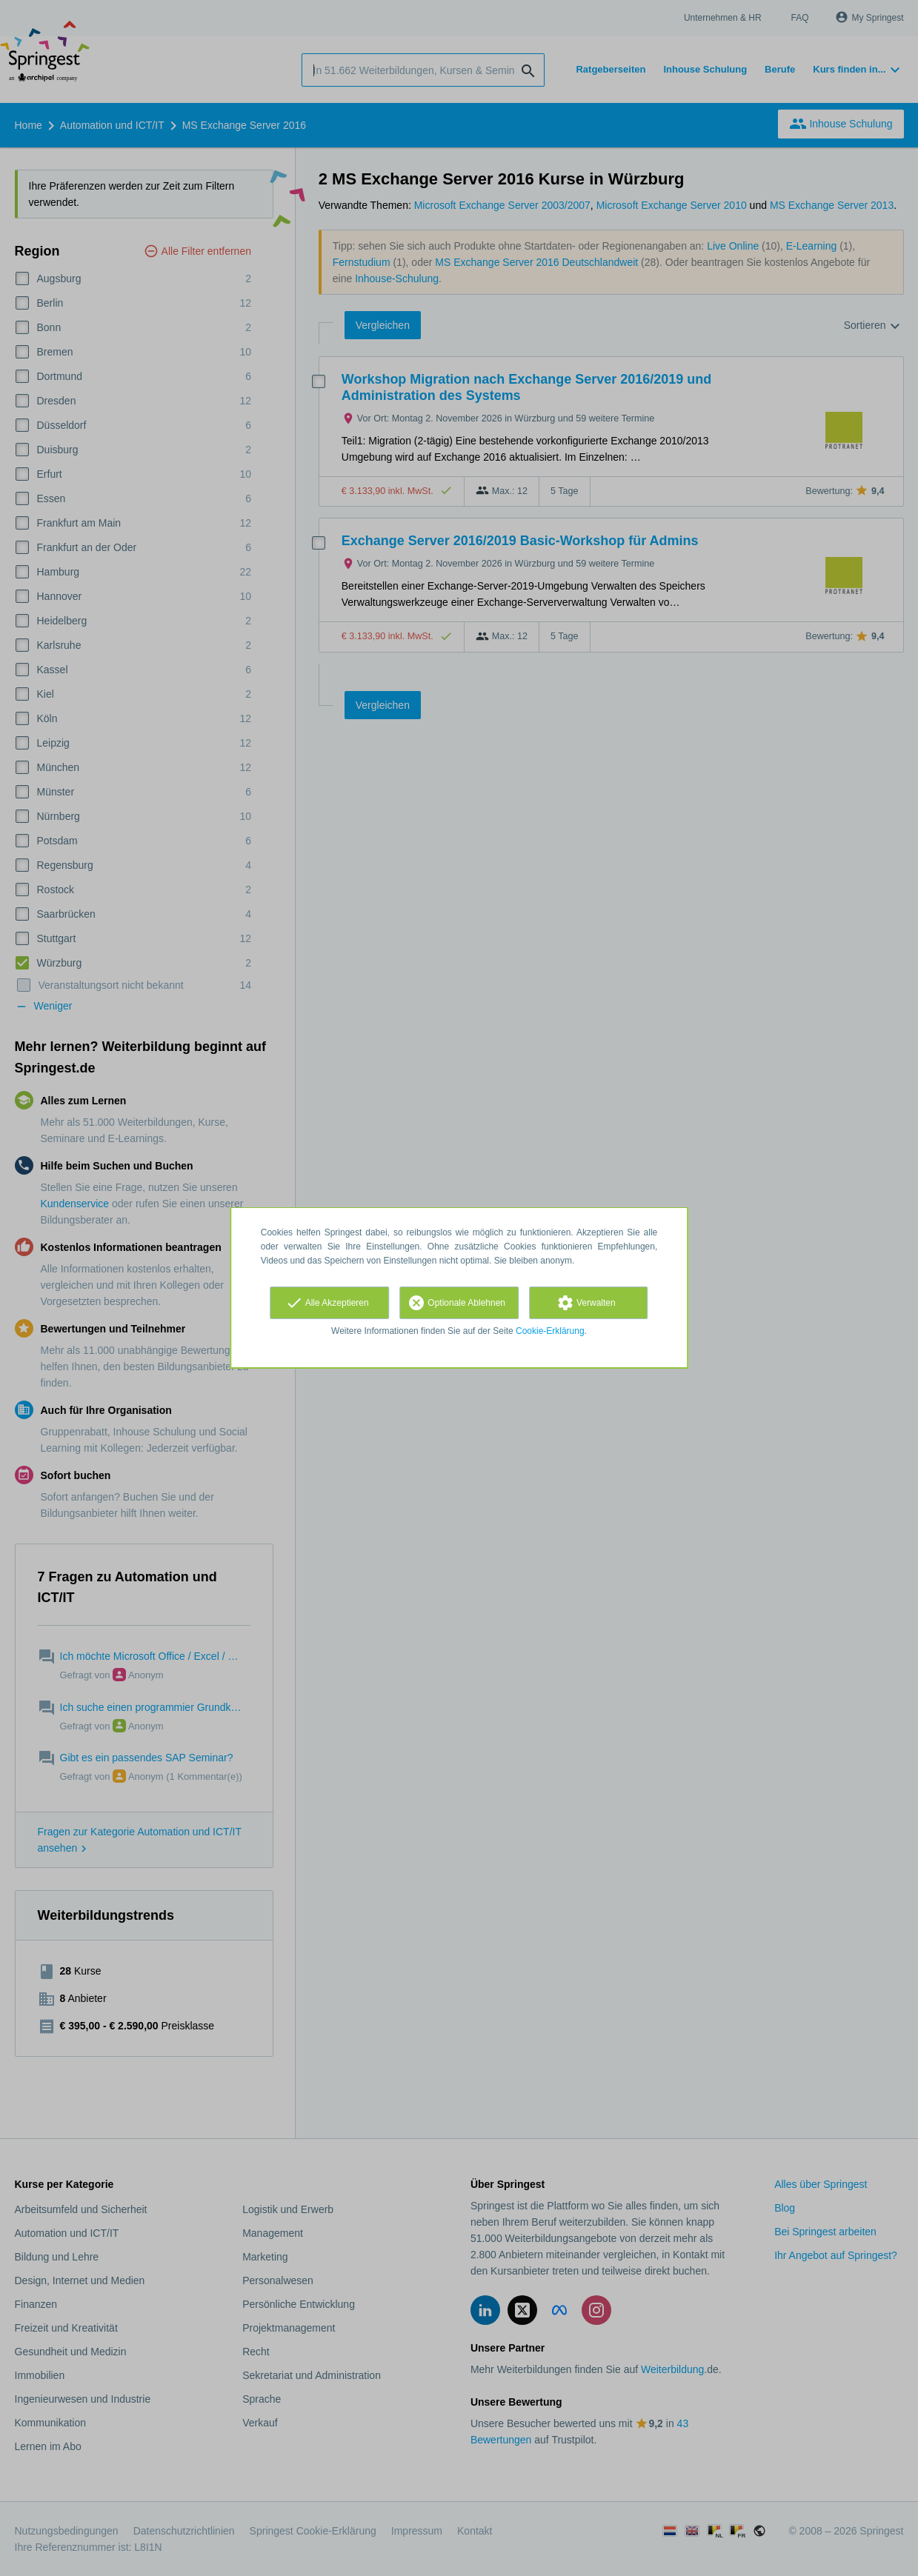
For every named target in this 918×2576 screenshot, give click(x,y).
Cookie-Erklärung (550, 1331)
